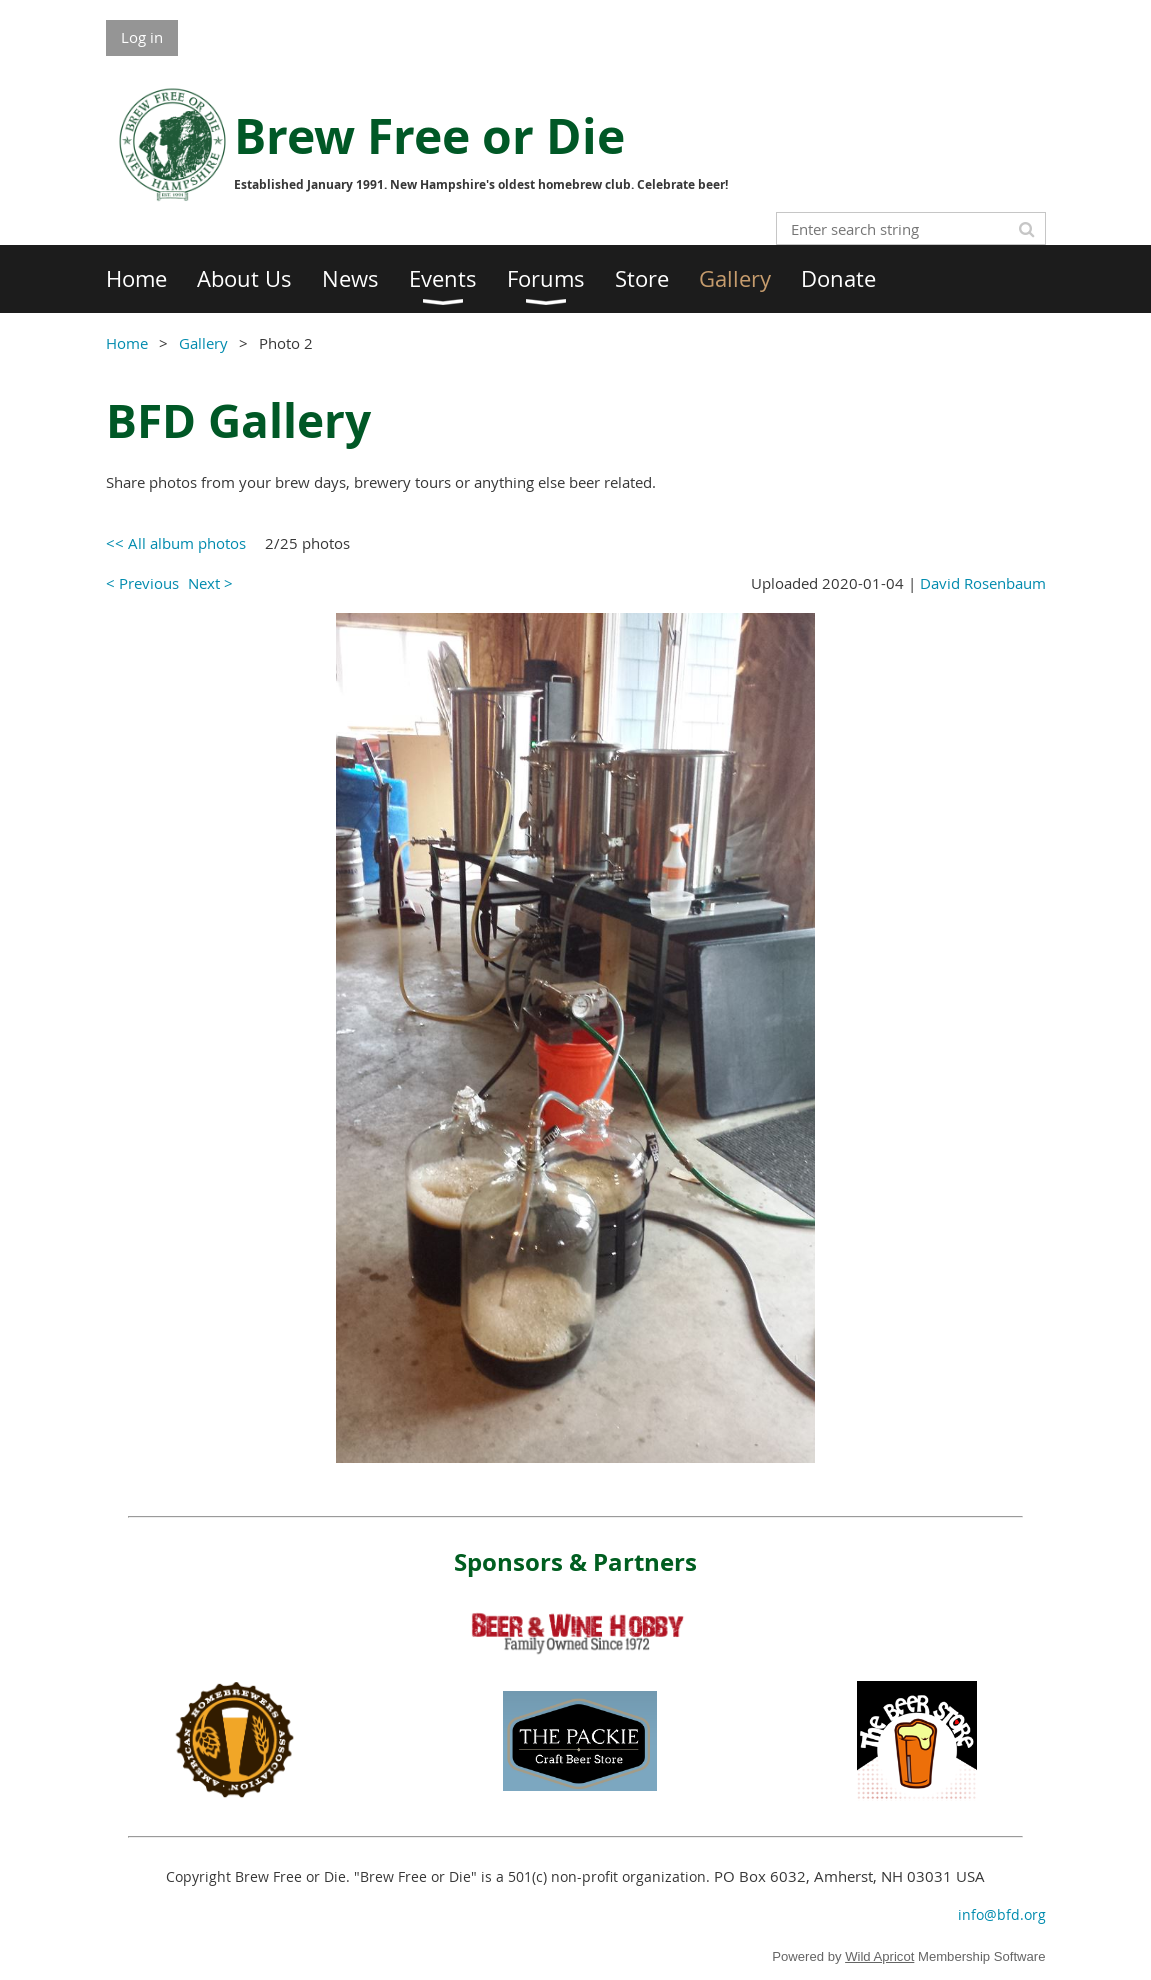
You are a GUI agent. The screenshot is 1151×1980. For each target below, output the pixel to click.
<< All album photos (176, 543)
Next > (210, 583)
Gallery (203, 343)
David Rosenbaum (983, 583)
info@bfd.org (1002, 1914)
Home (127, 343)
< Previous (142, 583)
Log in (142, 37)
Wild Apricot (879, 1956)
